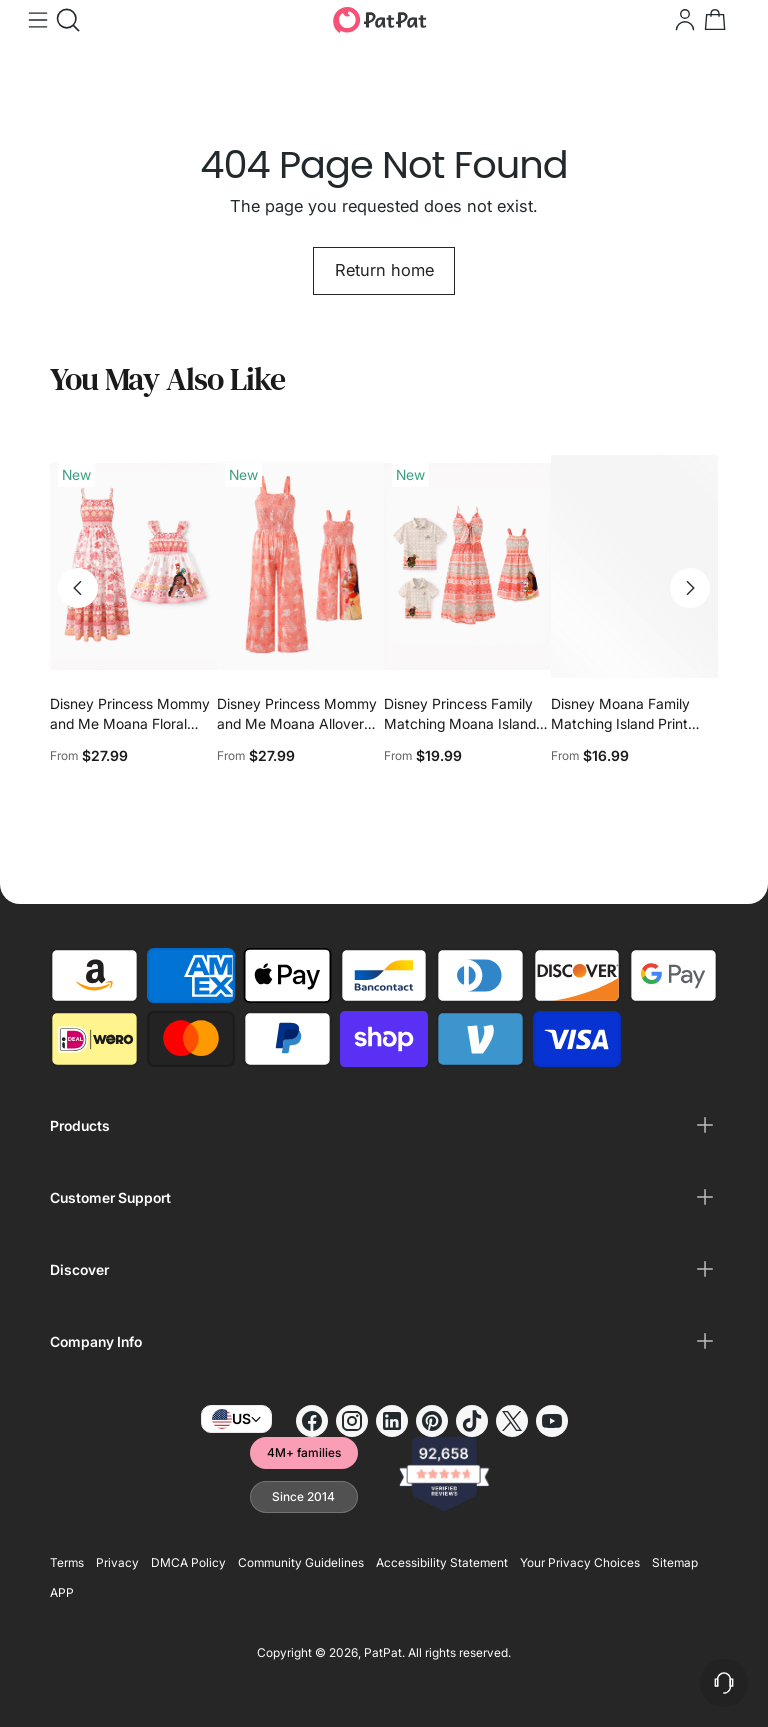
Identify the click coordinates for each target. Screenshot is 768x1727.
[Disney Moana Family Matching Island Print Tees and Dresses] (634, 566)
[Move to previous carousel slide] (78, 588)
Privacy (117, 1562)
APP (62, 1592)
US (236, 1419)
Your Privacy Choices (580, 1562)
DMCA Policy (188, 1562)
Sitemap (675, 1562)
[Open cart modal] (713, 20)
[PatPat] (380, 20)
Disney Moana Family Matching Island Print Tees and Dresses (620, 723)
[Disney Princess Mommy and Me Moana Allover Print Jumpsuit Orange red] (300, 566)
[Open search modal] (66, 20)
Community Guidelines (301, 1562)
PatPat (383, 1652)
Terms (67, 1562)
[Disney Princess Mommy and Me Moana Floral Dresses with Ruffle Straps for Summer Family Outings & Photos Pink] (133, 566)
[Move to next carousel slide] (690, 588)
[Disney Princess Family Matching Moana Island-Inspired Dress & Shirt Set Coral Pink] (467, 566)
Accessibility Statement (442, 1562)
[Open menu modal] (36, 20)
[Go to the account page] (683, 20)
